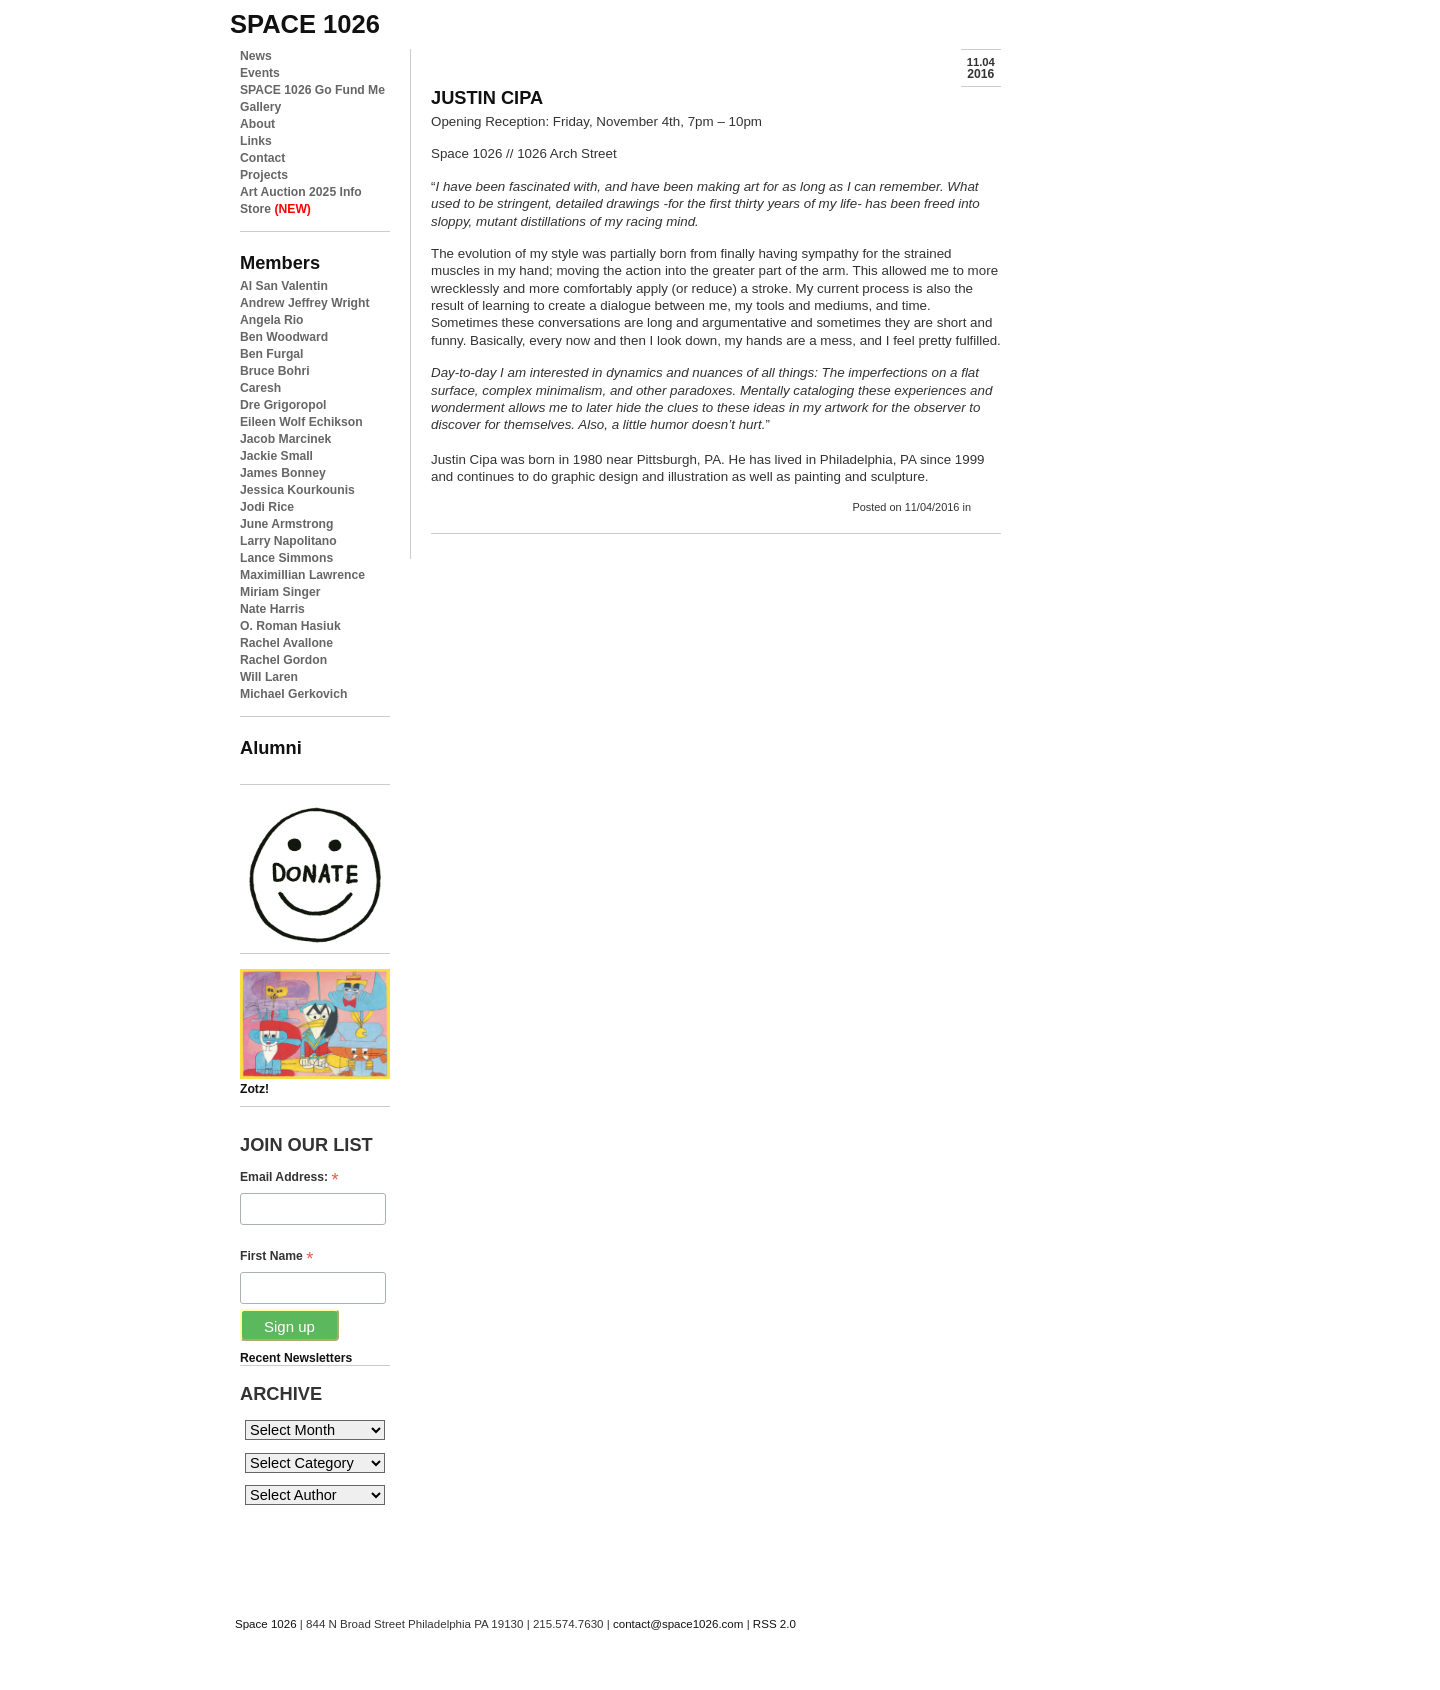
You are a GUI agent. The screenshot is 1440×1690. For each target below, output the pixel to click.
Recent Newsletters (296, 1358)
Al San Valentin (284, 286)
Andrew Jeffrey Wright (304, 303)
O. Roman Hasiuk (290, 626)
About (257, 124)
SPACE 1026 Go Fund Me (312, 90)
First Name (276, 1256)
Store (275, 209)
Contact (262, 158)
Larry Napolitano (288, 541)
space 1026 (305, 24)
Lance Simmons (286, 558)
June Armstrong (286, 524)
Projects (264, 175)
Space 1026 (266, 1624)
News (256, 56)
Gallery (260, 107)
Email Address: (289, 1177)
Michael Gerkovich (293, 694)
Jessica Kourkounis (297, 490)
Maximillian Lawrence (302, 575)
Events (260, 73)
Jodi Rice (267, 507)
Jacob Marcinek (285, 439)
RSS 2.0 (774, 1624)
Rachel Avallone (286, 643)
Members (280, 262)
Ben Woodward (284, 337)
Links (256, 141)
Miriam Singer (280, 592)
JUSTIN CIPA (487, 97)
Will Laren (269, 677)
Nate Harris (272, 609)
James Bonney (283, 473)
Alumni (271, 747)
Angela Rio (272, 320)
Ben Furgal (272, 354)
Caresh (260, 388)
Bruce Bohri (275, 371)
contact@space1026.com (678, 1624)
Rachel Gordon (283, 660)
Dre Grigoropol (283, 405)
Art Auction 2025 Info (301, 192)
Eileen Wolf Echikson (301, 422)
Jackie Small (276, 456)
